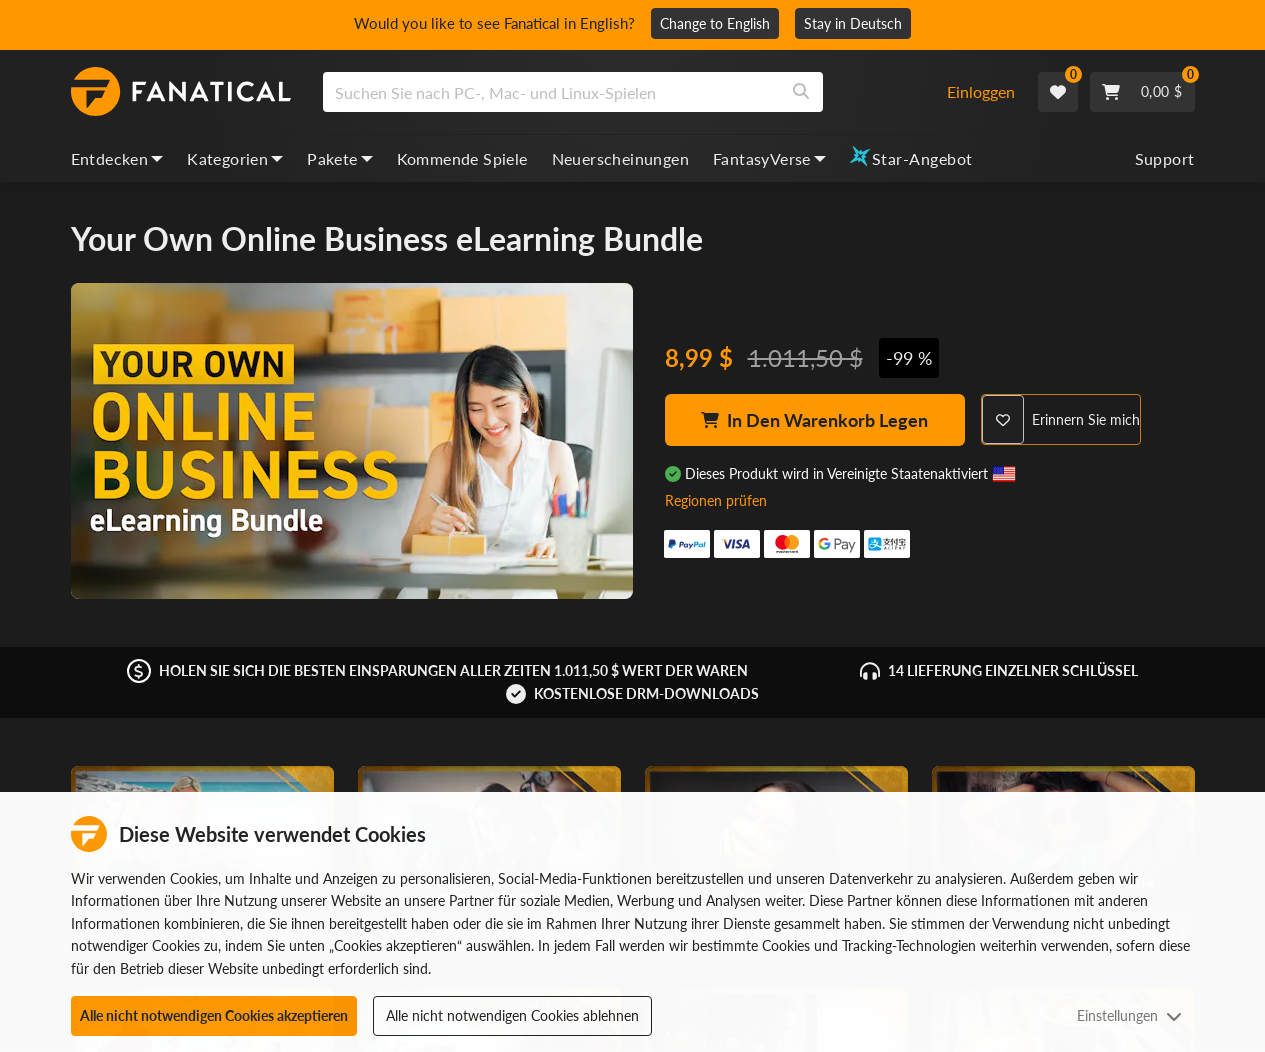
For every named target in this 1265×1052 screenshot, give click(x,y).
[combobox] (622, 92)
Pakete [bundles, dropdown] (339, 158)
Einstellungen (1129, 1015)
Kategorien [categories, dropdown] (235, 158)
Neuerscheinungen (620, 158)
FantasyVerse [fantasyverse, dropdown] (769, 158)
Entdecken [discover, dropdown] (117, 158)
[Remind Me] (1061, 419)
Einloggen (981, 91)
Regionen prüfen (716, 500)
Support (1165, 158)
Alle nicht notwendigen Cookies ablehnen (512, 1015)
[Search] (801, 92)
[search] (551, 92)
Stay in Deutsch (861, 23)
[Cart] (1142, 92)
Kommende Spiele (462, 158)
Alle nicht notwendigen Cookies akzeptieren (214, 1015)
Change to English (723, 23)
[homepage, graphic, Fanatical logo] (181, 92)
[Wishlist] (1058, 92)
